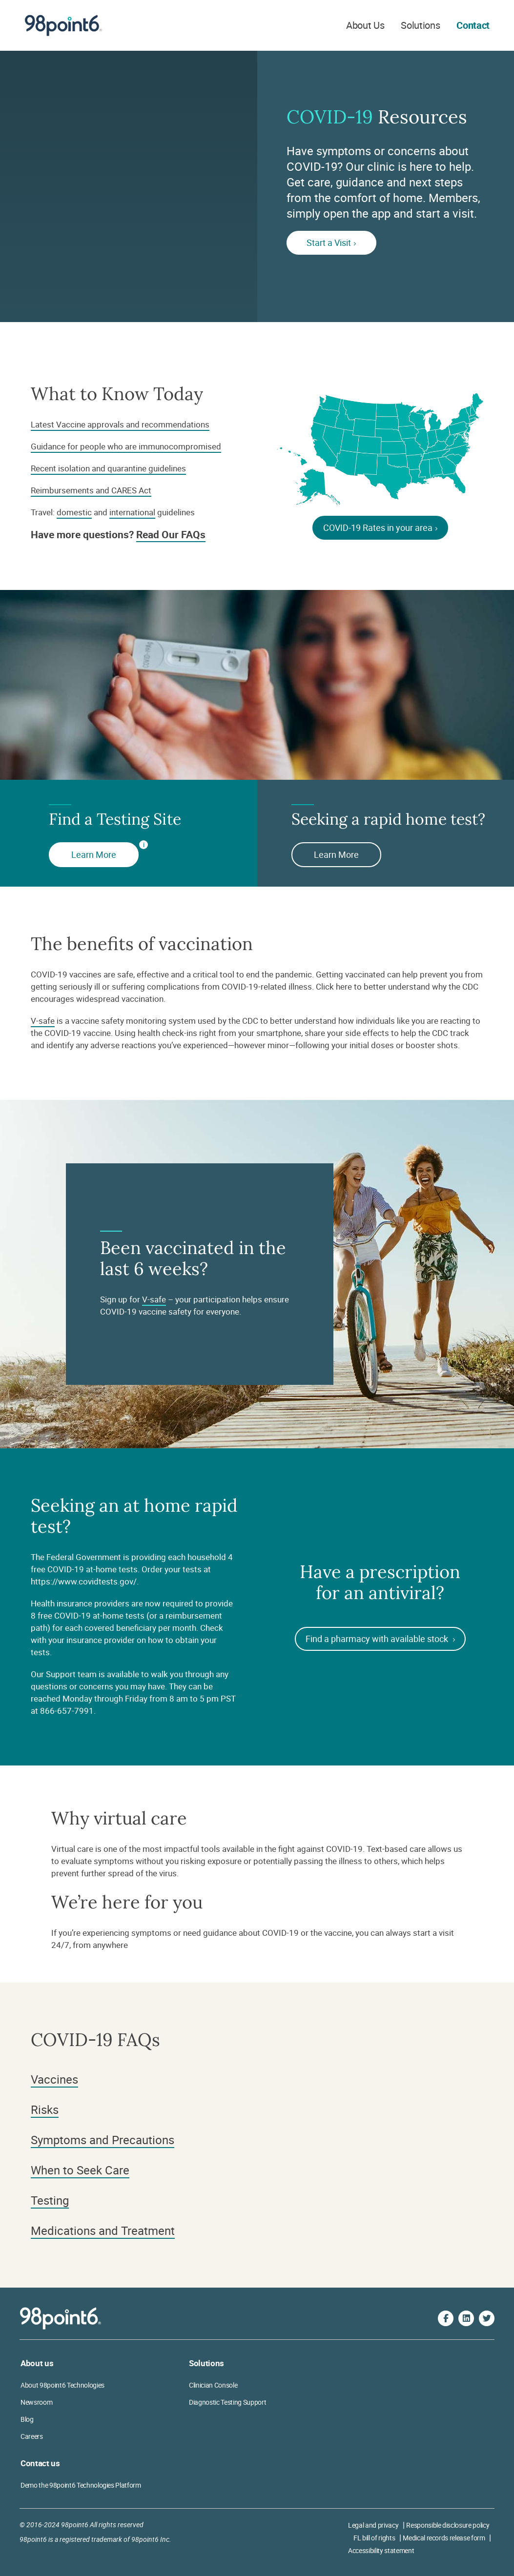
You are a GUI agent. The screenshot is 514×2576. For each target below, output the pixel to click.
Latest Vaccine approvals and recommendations (120, 424)
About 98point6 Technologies (62, 2385)
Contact (473, 25)
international (132, 512)
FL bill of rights (374, 2537)
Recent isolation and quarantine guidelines (108, 468)
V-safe (43, 1020)
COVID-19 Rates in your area (380, 527)
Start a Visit (331, 242)
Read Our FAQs (171, 534)
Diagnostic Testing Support (227, 2402)
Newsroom (36, 2402)
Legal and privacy (373, 2525)
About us (37, 2363)
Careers (32, 2436)
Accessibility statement (381, 2550)
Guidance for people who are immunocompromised (126, 446)
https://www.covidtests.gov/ (84, 1581)
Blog (27, 2419)
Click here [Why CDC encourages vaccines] (334, 986)
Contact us (40, 2463)
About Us (365, 25)
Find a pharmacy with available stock (380, 1638)
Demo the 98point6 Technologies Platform (81, 2485)
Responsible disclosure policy (447, 2525)
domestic (74, 512)
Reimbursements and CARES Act (91, 490)
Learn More (93, 854)
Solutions (420, 25)
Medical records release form (444, 2537)
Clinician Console (213, 2385)
